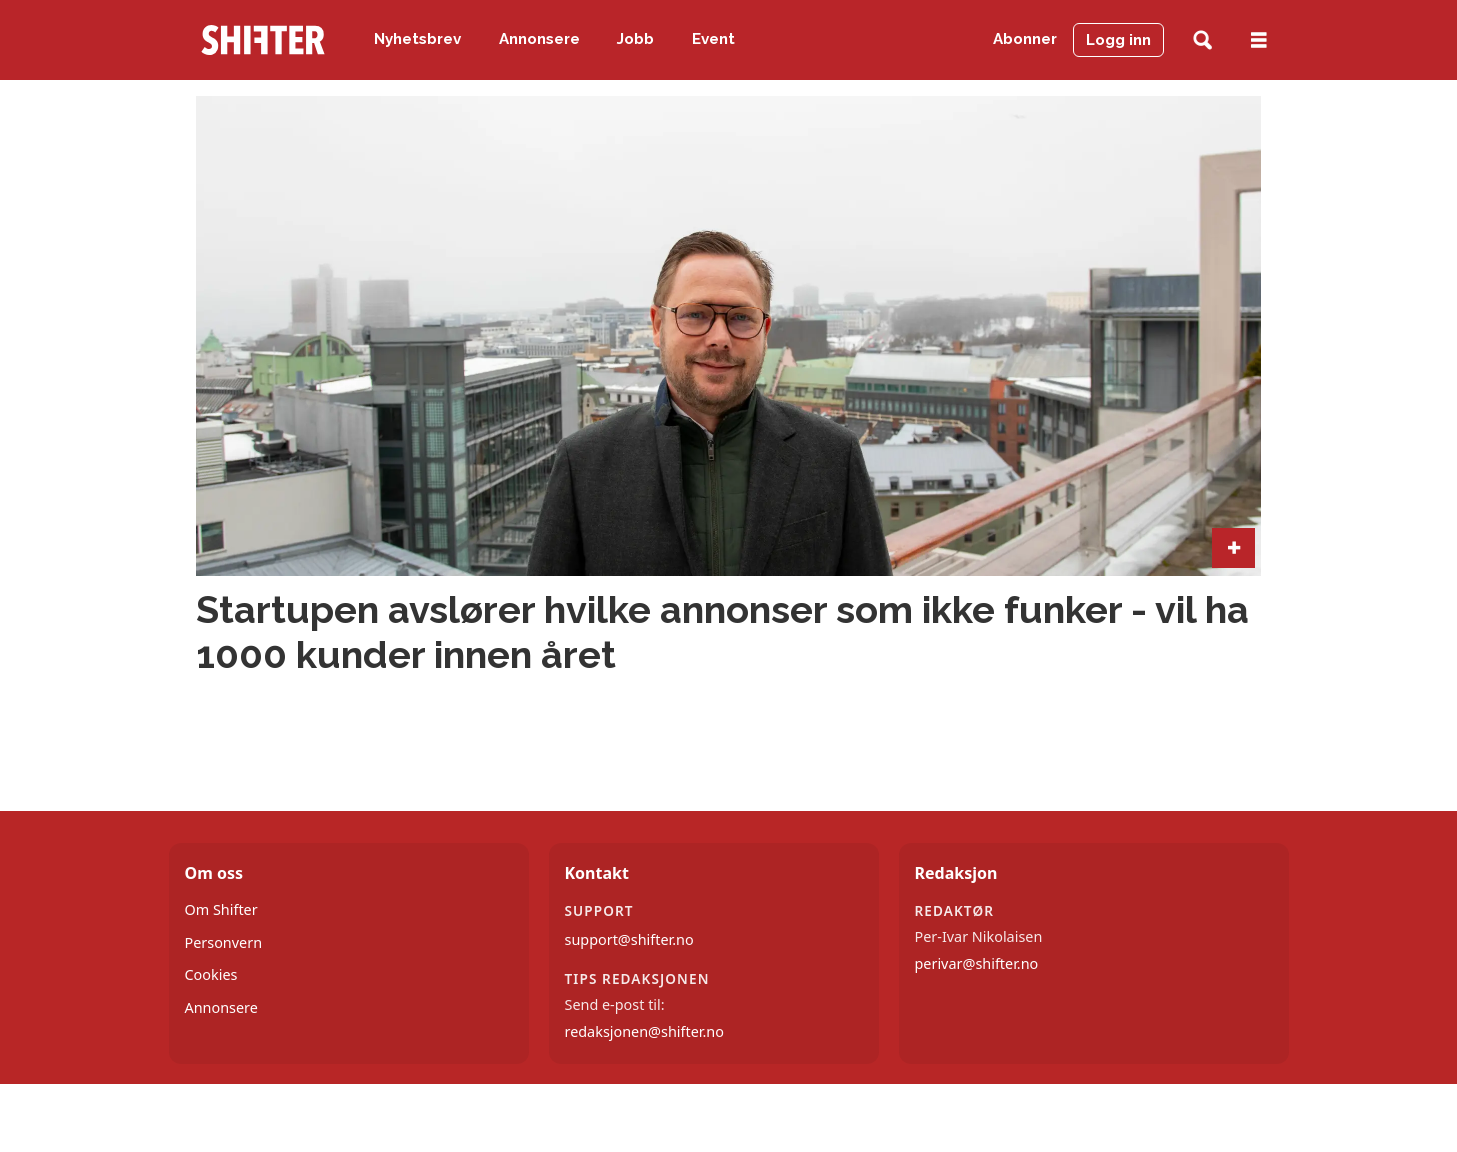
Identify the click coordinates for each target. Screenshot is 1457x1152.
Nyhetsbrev (417, 39)
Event (713, 39)
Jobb (635, 39)
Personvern (224, 942)
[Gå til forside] (263, 40)
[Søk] (1202, 40)
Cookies (211, 974)
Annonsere (539, 39)
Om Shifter (221, 909)
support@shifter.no (629, 939)
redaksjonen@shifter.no (644, 1031)
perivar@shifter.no (977, 963)
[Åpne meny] (1259, 40)
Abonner (1025, 39)
